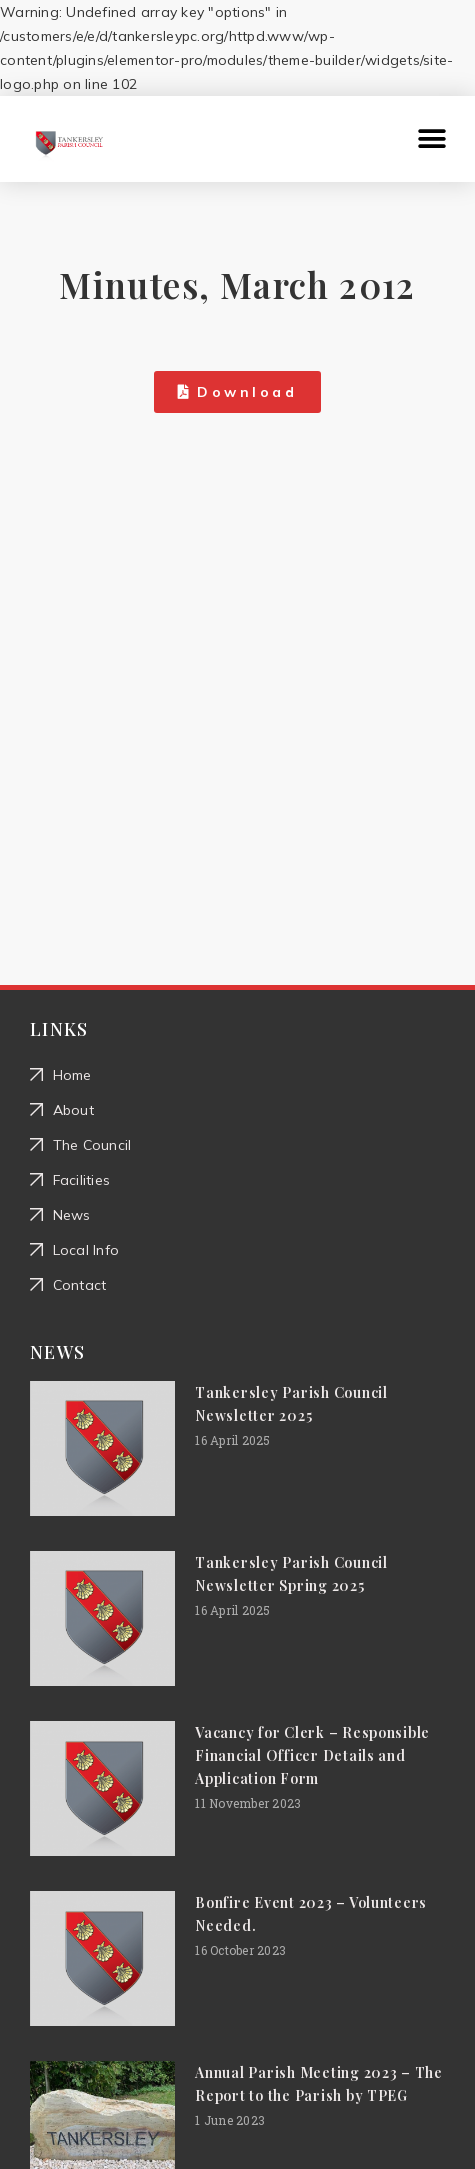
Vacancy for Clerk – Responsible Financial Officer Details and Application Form (312, 1755)
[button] (432, 139)
